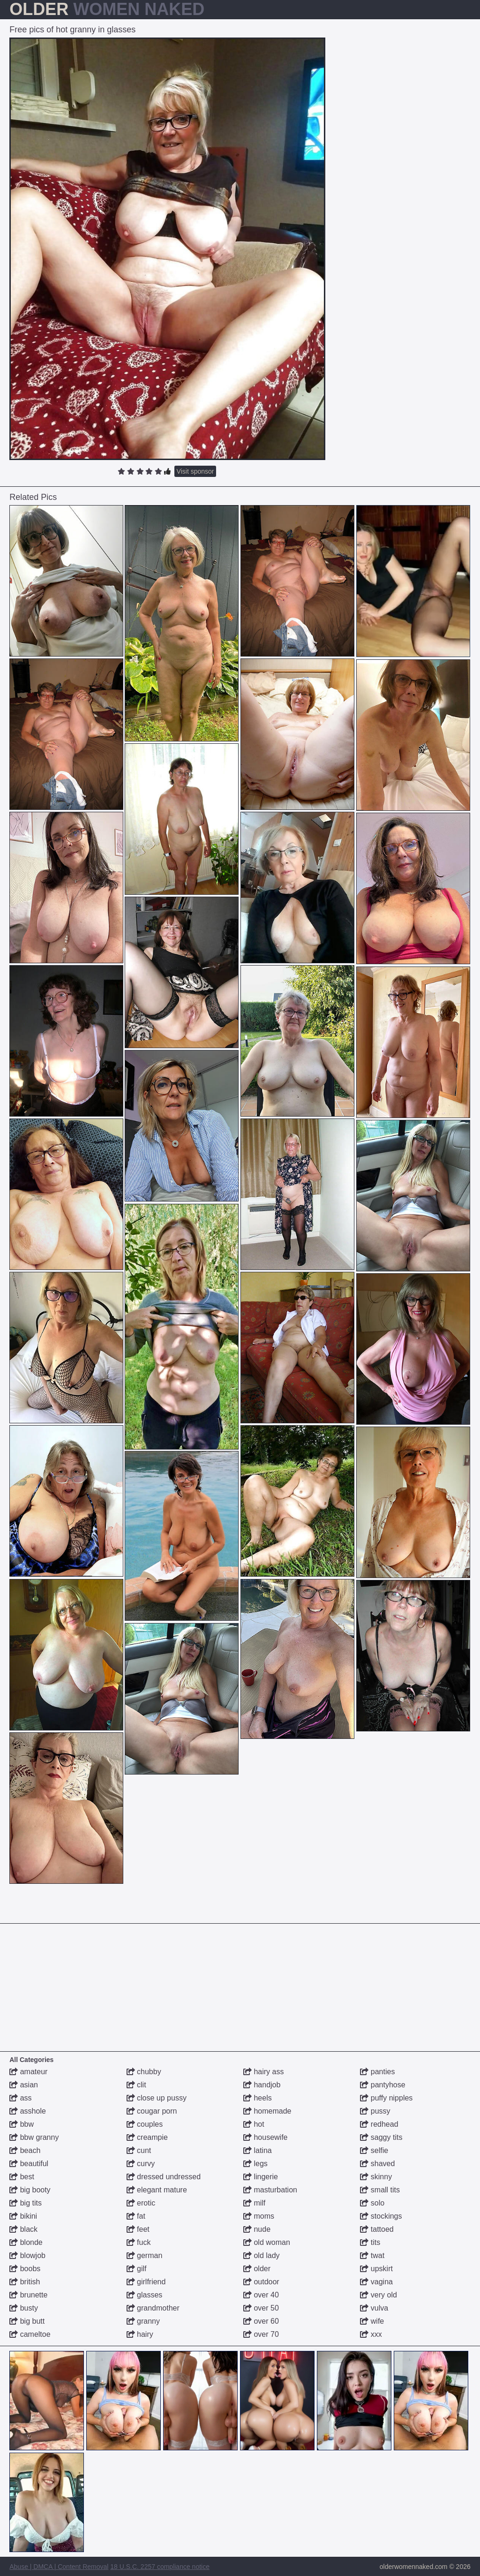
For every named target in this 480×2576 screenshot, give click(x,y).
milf (254, 2203)
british (24, 2282)
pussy (375, 2111)
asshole (27, 2111)
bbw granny (34, 2137)
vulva (374, 2308)
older (256, 2269)
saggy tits (381, 2137)
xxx (371, 2334)
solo (372, 2203)
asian (23, 2085)
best (21, 2177)
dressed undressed (164, 2177)
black (23, 2229)
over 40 (261, 2295)
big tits (25, 2203)
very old (378, 2295)
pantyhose (382, 2085)
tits (370, 2242)
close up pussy (157, 2098)
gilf (137, 2269)
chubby (144, 2072)
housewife (265, 2137)
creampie (147, 2137)
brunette (28, 2295)
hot (253, 2124)
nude (256, 2229)
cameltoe (29, 2334)
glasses (145, 2295)
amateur (28, 2072)
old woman (266, 2242)
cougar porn (152, 2111)
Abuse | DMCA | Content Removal (58, 2566)
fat (136, 2216)
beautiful (28, 2164)
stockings (381, 2216)
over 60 (261, 2321)
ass (20, 2098)
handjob (261, 2085)
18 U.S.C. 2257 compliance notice (160, 2566)
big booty (29, 2190)
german (145, 2255)
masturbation (270, 2190)
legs (255, 2164)
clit (136, 2085)
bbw (21, 2124)
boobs (24, 2269)
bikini (23, 2216)
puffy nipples (386, 2098)
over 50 (261, 2308)
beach (24, 2150)
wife (372, 2321)
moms (258, 2216)
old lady (261, 2255)
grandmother (153, 2308)
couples (145, 2124)
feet (138, 2229)
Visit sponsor (195, 471)
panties (377, 2072)
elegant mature (157, 2190)
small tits (380, 2190)
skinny (376, 2177)
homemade (267, 2111)
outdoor (261, 2282)
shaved (377, 2164)
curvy (141, 2164)
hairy (140, 2334)
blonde (26, 2242)
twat (372, 2255)
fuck (139, 2242)
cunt (139, 2150)
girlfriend (146, 2282)
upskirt (376, 2269)
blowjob (27, 2255)
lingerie (260, 2177)
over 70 (261, 2334)
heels (257, 2098)
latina (257, 2150)
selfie (374, 2150)
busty (23, 2308)
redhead (379, 2124)
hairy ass (263, 2072)
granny (143, 2321)
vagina (376, 2282)
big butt (27, 2321)
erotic (141, 2203)
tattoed (376, 2229)
